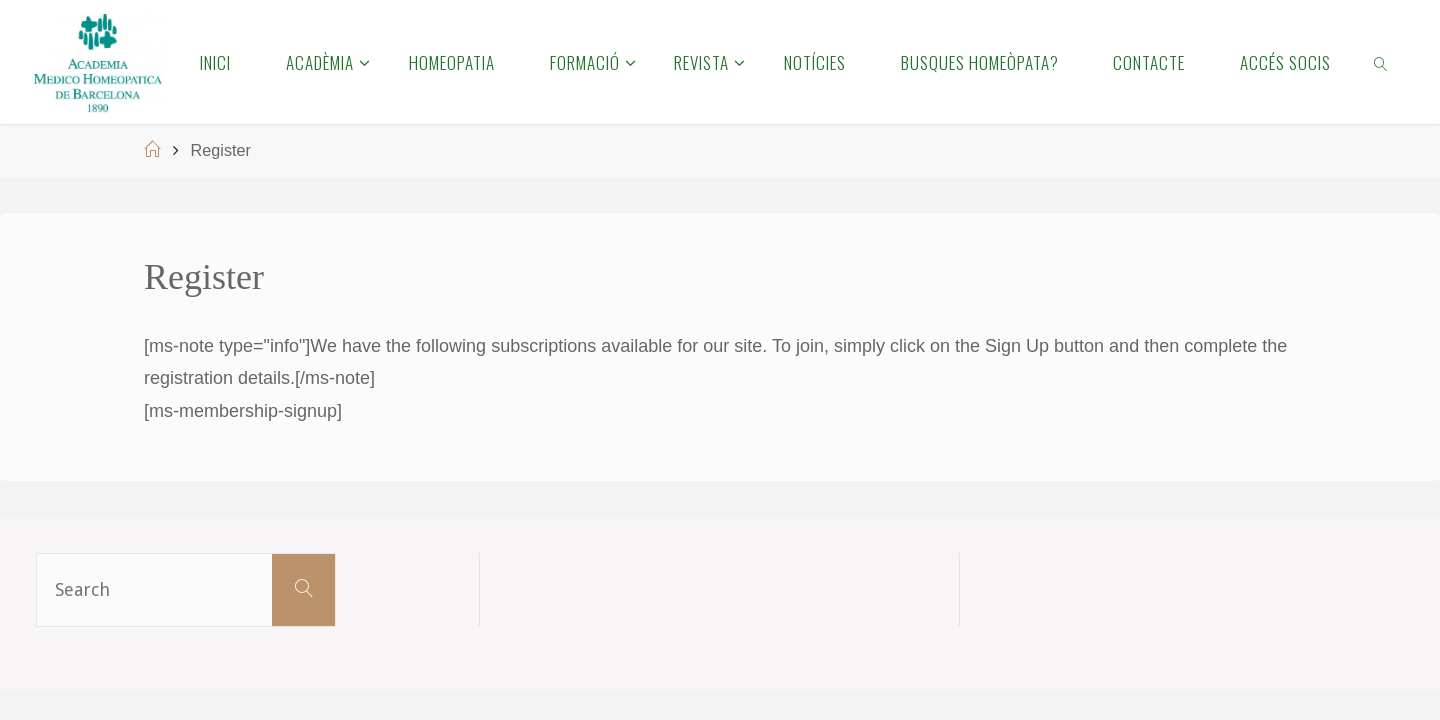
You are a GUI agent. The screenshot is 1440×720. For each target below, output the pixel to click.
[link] (1382, 62)
